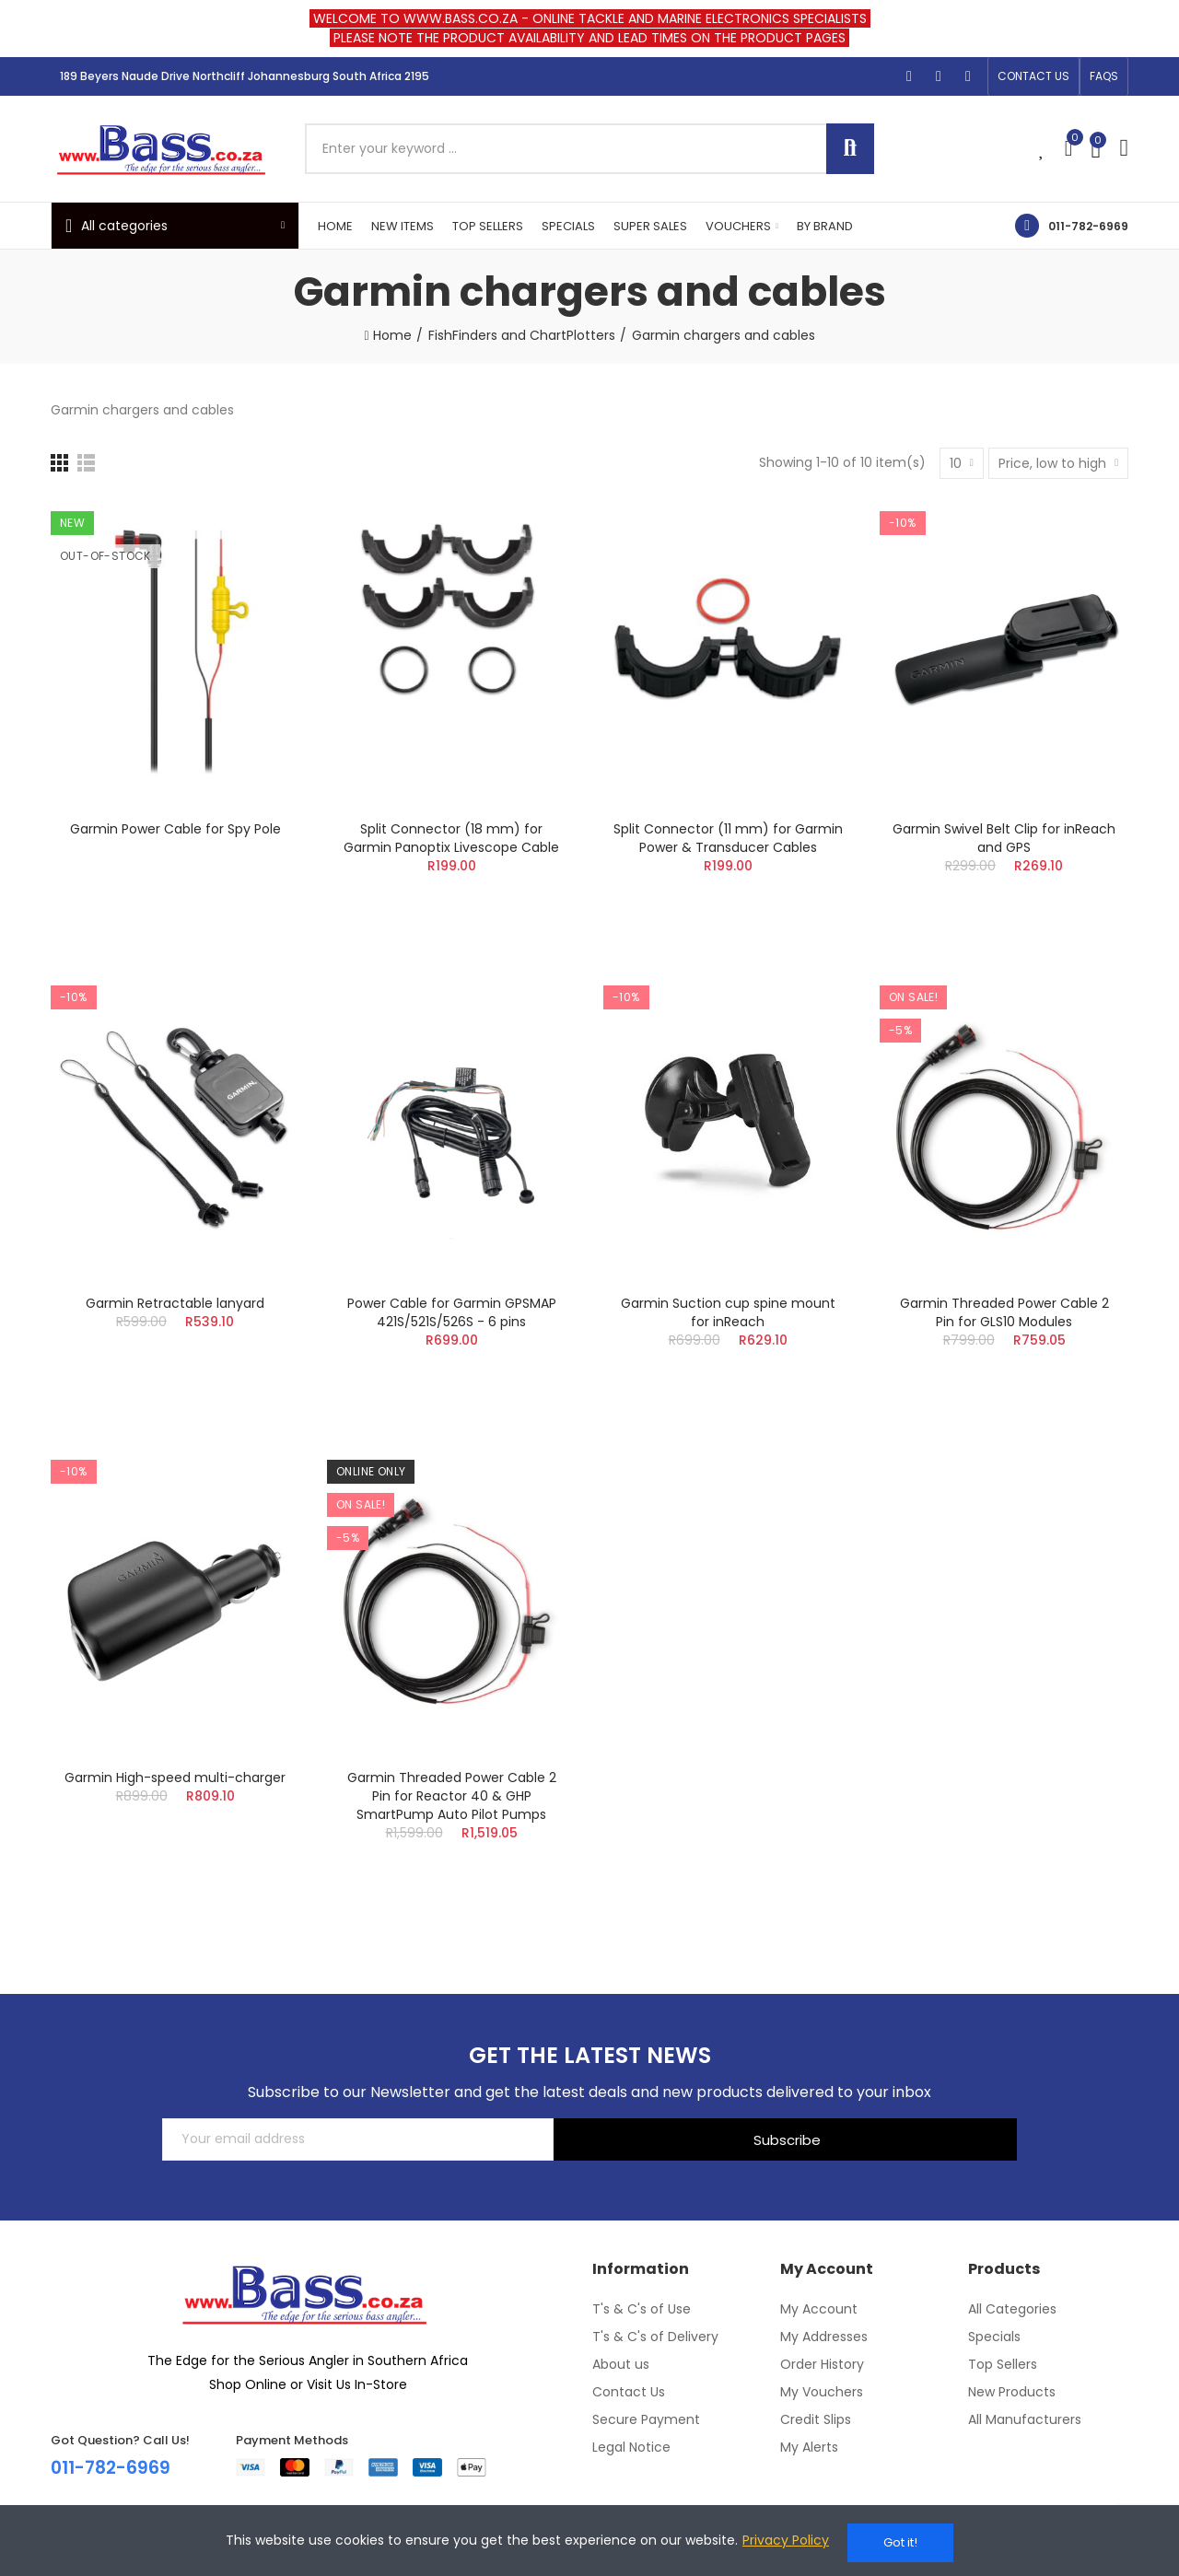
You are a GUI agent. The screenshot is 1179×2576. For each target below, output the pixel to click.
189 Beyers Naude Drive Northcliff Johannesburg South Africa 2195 (244, 76)
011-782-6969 (1088, 226)
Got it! (900, 2542)
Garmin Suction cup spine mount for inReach (728, 1312)
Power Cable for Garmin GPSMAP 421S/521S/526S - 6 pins (451, 1312)
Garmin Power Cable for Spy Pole (175, 829)
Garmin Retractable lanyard (175, 1303)
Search (850, 148)
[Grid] (59, 463)
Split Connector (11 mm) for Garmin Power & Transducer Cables (728, 838)
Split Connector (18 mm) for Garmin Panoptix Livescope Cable (451, 838)
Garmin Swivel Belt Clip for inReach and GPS (1004, 838)
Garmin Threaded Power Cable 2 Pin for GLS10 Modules (1004, 1312)
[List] (86, 463)
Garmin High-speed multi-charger (175, 1777)
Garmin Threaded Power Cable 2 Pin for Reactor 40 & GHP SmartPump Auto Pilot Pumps (451, 1796)
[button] (1033, 76)
